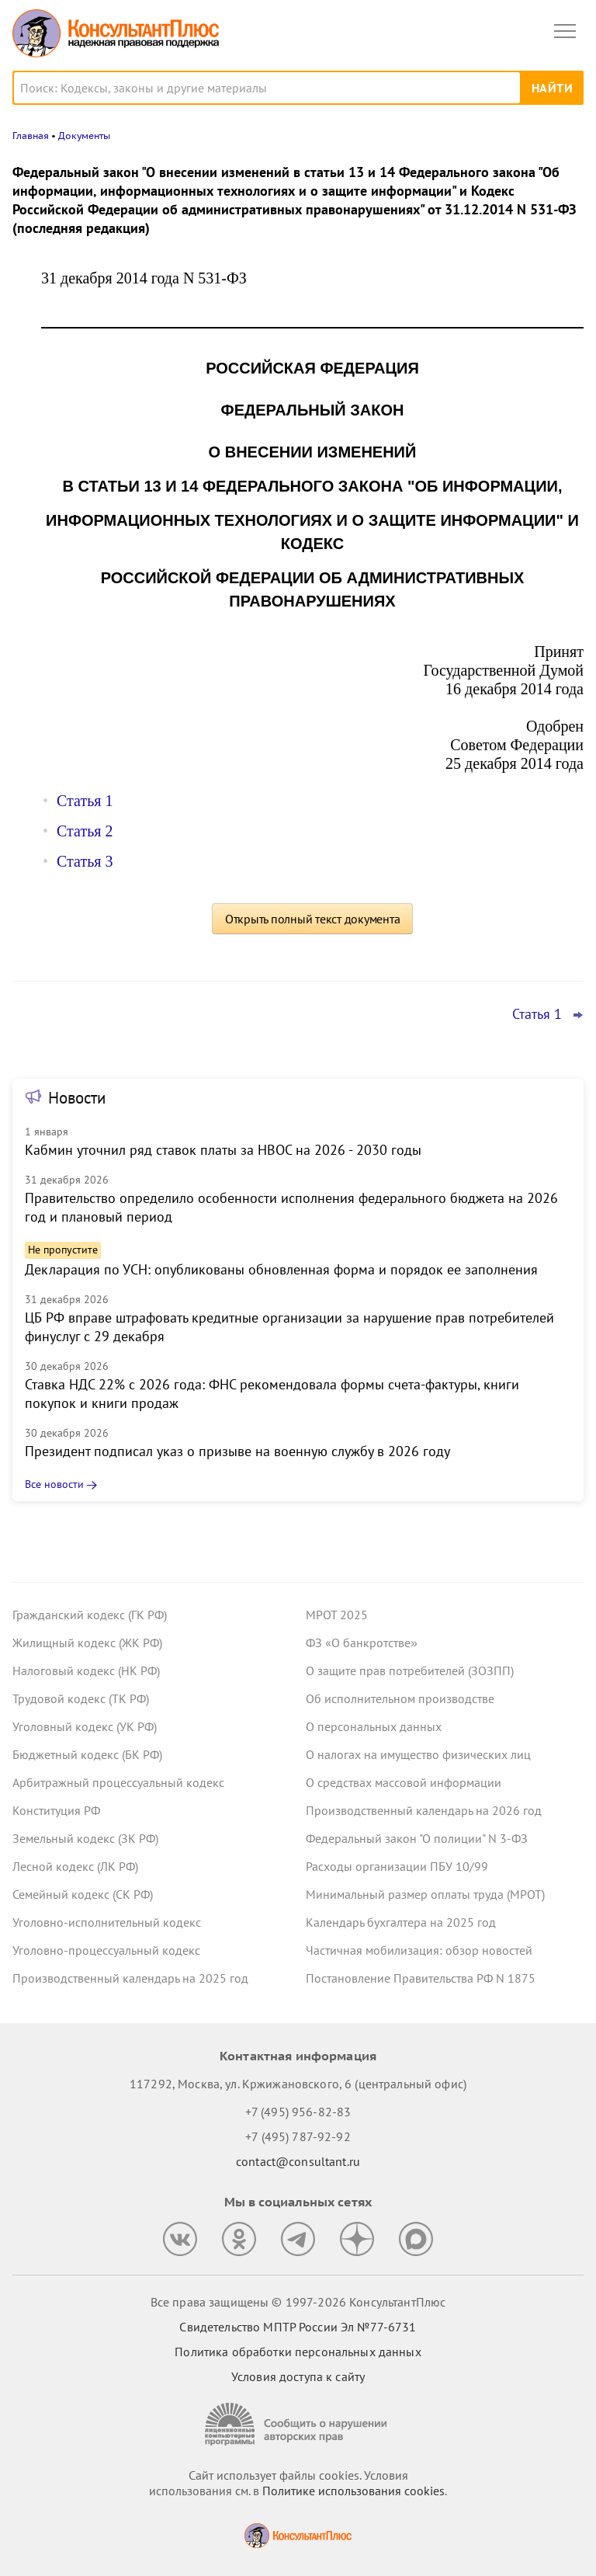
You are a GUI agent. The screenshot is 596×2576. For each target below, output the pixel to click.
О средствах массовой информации (403, 1782)
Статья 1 (85, 800)
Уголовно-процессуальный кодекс (106, 1950)
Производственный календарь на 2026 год (424, 1810)
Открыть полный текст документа (312, 918)
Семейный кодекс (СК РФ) (82, 1894)
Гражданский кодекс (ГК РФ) (89, 1614)
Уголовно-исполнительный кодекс (106, 1922)
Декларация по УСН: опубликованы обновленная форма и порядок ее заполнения (281, 1269)
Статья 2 (85, 831)
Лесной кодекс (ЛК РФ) (75, 1866)
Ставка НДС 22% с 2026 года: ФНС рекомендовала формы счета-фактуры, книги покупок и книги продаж (272, 1393)
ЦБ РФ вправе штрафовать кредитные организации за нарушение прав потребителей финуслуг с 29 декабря (289, 1327)
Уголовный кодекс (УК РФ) (84, 1726)
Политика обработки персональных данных (298, 2351)
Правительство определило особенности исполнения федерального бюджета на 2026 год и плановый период (291, 1207)
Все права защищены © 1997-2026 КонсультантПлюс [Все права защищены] (298, 2302)
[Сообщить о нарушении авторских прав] (298, 2424)
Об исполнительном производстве (400, 1698)
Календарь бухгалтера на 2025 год (401, 1922)
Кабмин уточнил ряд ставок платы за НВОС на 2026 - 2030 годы (223, 1150)
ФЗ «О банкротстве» (362, 1642)
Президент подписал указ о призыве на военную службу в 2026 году (237, 1451)
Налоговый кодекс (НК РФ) (86, 1670)
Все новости (54, 1484)
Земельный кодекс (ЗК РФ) (85, 1838)
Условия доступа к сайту (298, 2376)
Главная (30, 135)
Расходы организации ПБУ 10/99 (397, 1866)
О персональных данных (374, 1726)
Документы (84, 135)
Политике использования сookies (353, 2490)
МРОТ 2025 (337, 1614)
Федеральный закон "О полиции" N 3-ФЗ (417, 1838)
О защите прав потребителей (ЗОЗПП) (410, 1670)
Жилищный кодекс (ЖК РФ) (87, 1642)
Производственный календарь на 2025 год (130, 1978)
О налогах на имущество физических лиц (418, 1754)
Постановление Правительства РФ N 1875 (420, 1978)
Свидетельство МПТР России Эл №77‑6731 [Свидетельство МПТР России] (297, 2326)
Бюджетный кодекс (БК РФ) (87, 1754)
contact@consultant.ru (298, 2161)
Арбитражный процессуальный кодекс (118, 1782)
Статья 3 (85, 861)
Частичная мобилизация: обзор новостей (419, 1950)
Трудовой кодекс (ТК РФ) (80, 1698)
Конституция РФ (56, 1810)
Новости (77, 1097)
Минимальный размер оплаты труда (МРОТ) (425, 1894)
